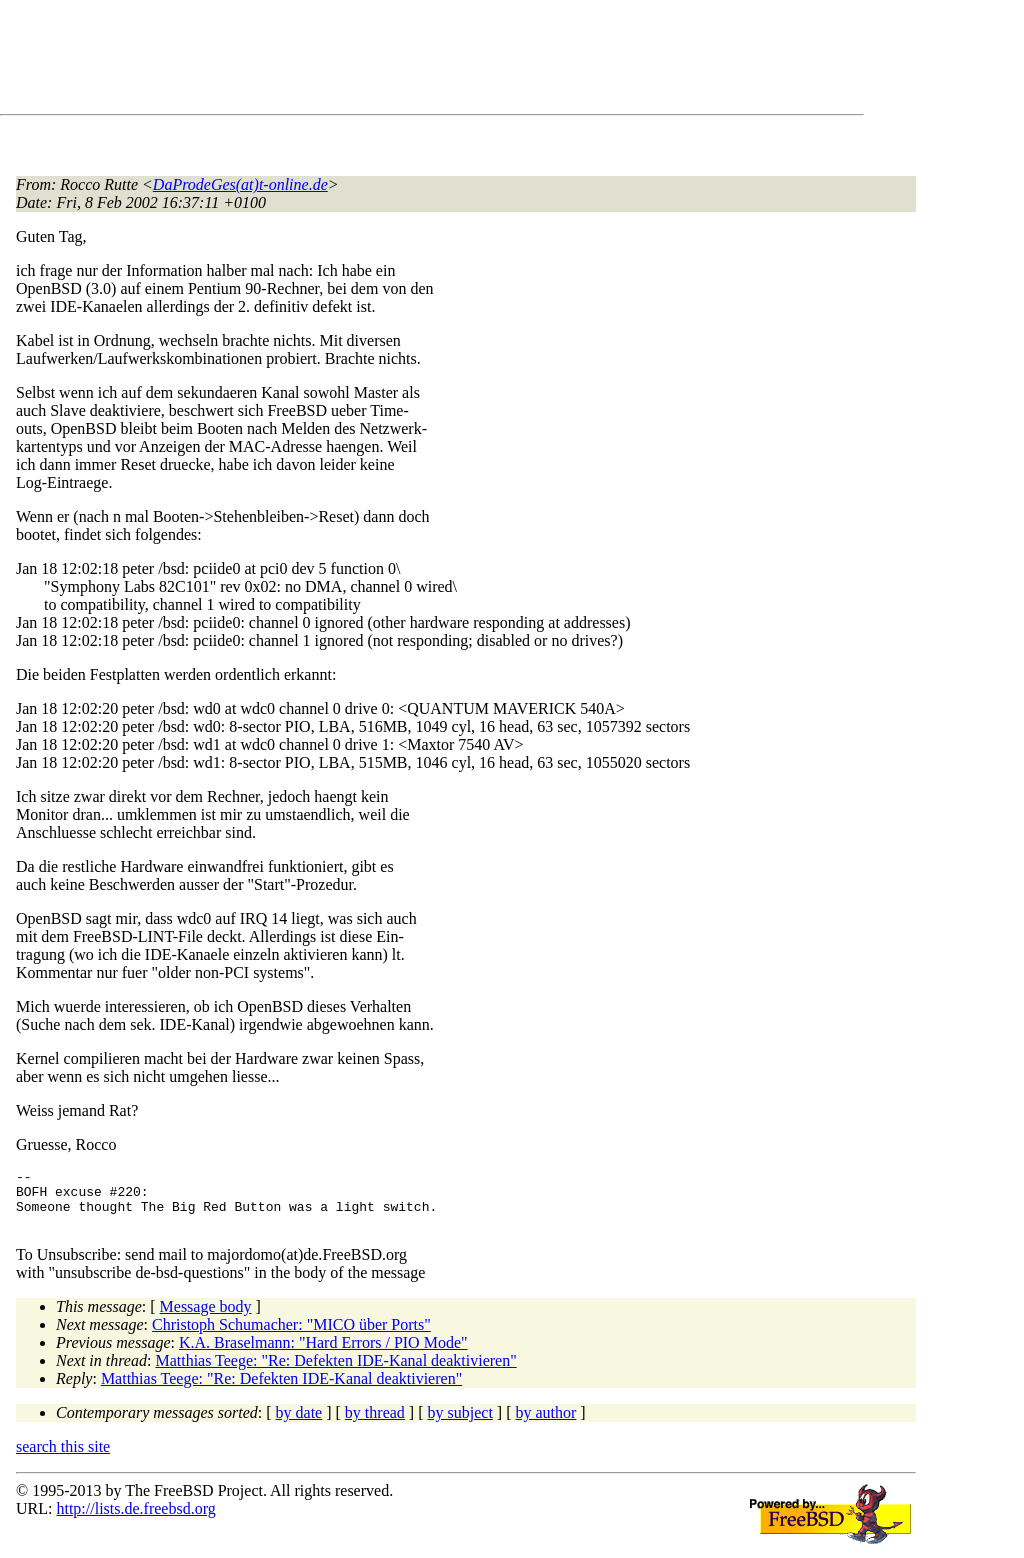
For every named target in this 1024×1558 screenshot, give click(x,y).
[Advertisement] (380, 61)
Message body (206, 1318)
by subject (460, 1424)
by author (545, 1424)
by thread (375, 1424)
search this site (63, 1458)
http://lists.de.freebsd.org (135, 1520)
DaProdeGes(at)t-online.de (240, 184)
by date (299, 1424)
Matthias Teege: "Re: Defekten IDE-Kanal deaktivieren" (335, 1372)
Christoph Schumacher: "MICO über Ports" (291, 1336)
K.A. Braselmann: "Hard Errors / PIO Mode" (323, 1354)
